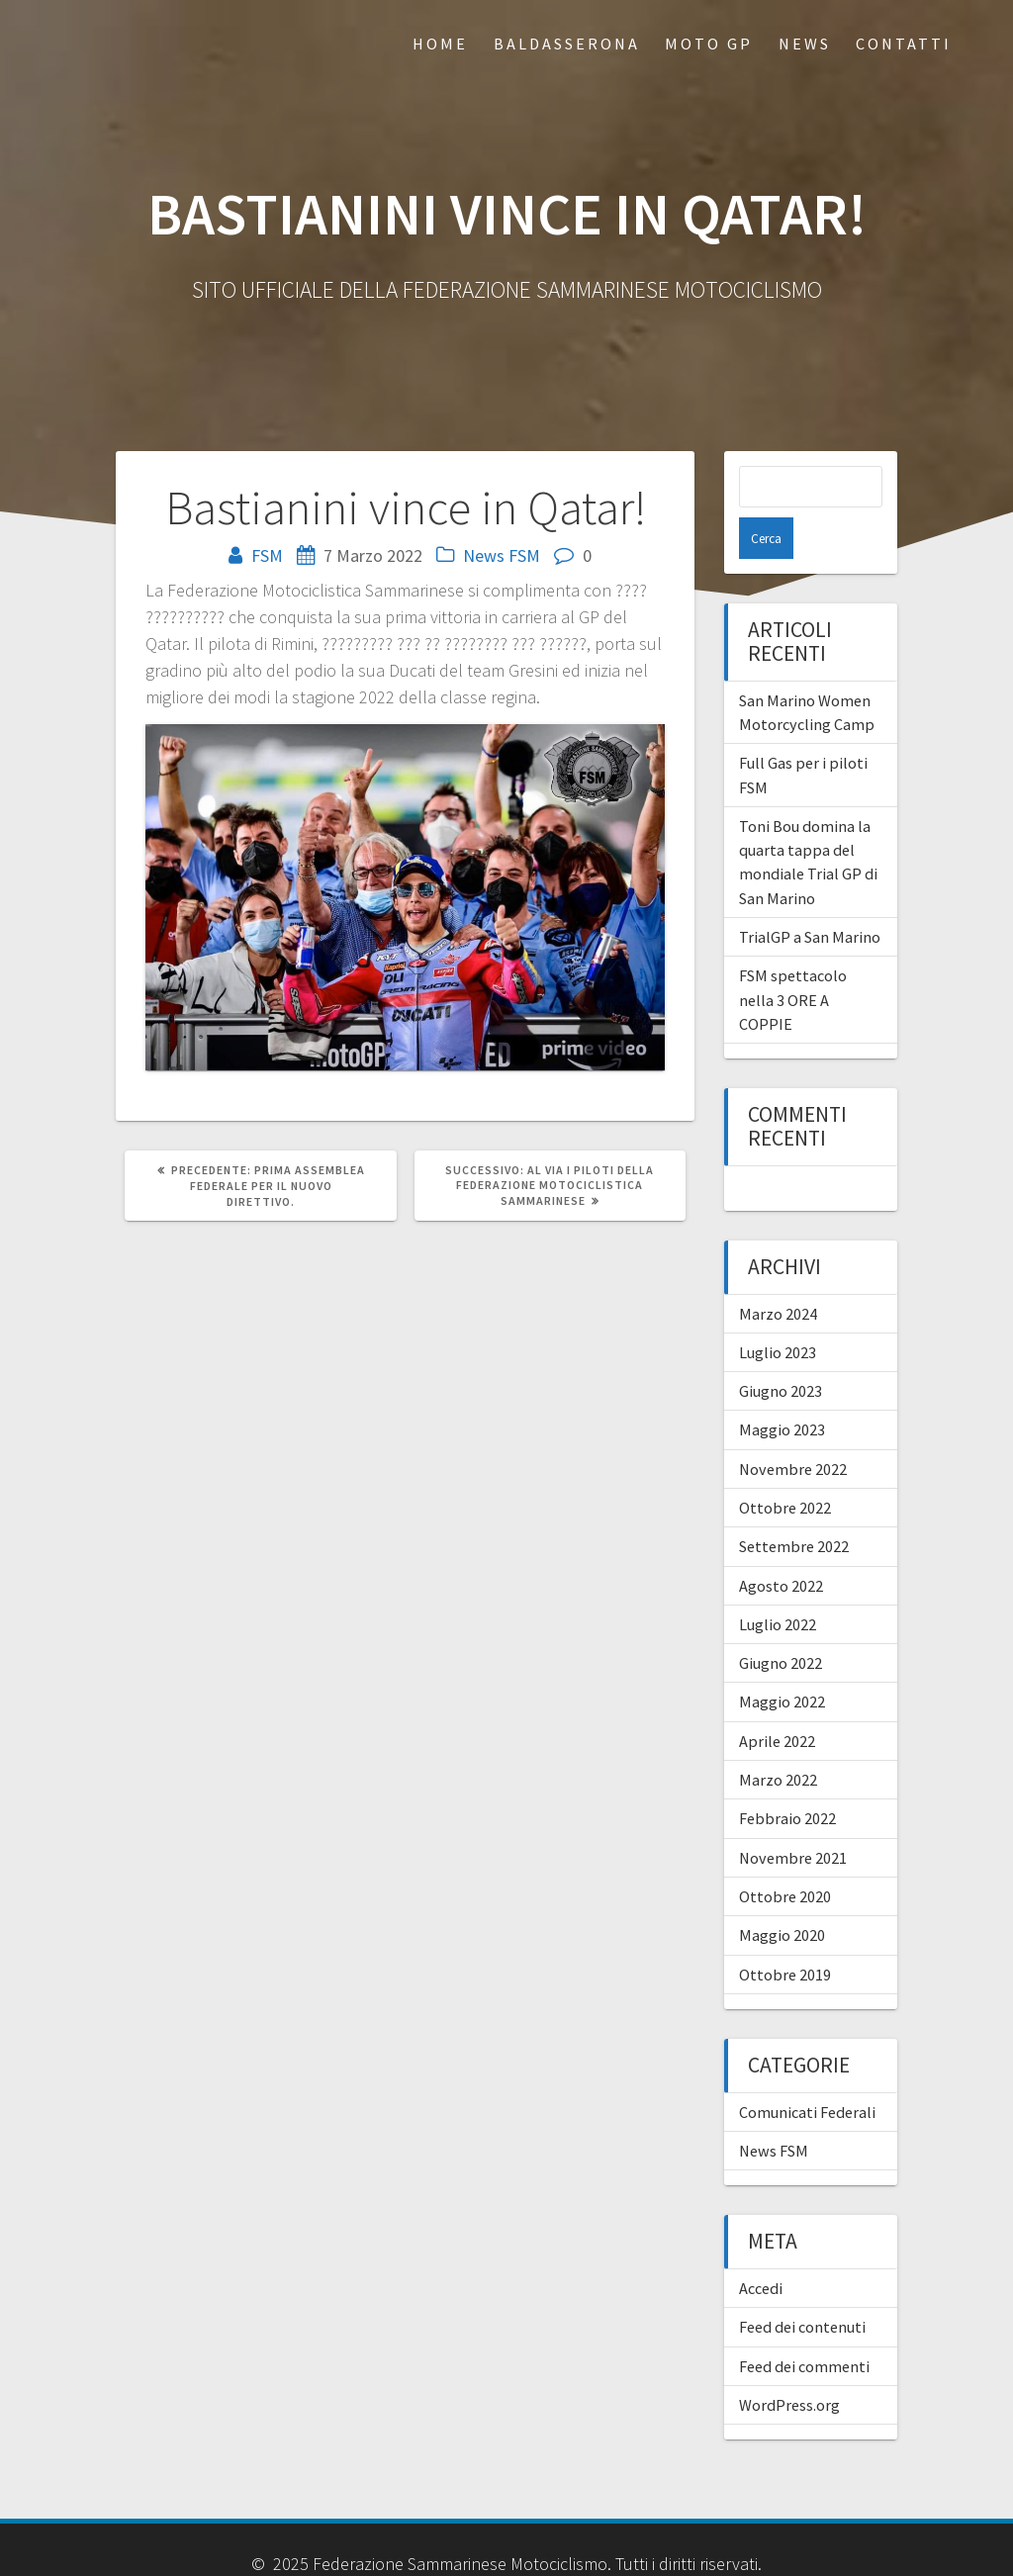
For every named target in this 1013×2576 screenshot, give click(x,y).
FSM (267, 555)
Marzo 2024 (778, 1272)
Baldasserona (567, 43)
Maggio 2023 (782, 1388)
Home (440, 43)
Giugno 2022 (780, 1621)
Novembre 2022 (793, 1427)
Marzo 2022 (778, 1738)
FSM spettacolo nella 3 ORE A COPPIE (793, 958)
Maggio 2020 (782, 1893)
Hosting (408, 2548)
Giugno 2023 (780, 1349)
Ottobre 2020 (785, 1855)
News (805, 43)
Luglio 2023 (777, 1311)
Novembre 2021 (793, 1816)
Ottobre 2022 (785, 1466)
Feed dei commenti (804, 2325)
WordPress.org (789, 2363)
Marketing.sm (583, 2548)
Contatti (904, 43)
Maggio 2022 (782, 1660)
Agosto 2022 (781, 1544)
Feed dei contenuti (802, 2285)
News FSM (501, 555)
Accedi (761, 2246)
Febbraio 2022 (787, 1777)
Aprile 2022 (777, 1699)
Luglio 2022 (777, 1583)
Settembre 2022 (794, 1505)
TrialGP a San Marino (809, 895)
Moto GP (709, 43)
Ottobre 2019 (785, 1933)
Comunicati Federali (807, 2070)
